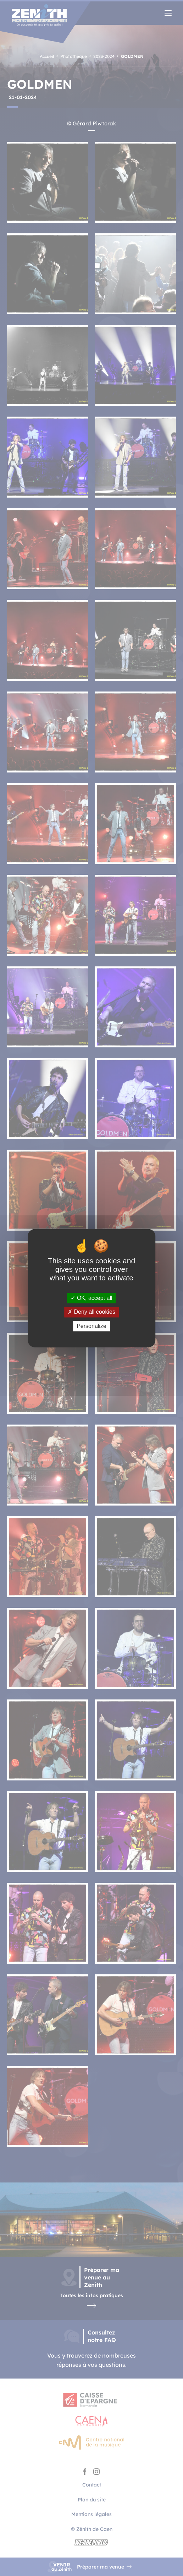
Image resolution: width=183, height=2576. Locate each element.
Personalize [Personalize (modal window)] (91, 1326)
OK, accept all (91, 1298)
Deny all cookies (91, 1312)
